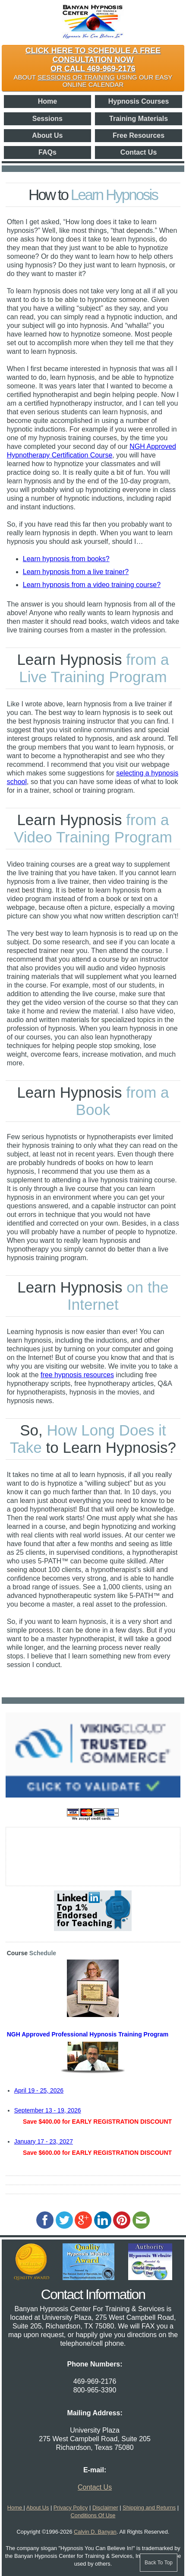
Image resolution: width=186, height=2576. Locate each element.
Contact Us (138, 152)
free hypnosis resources (77, 1375)
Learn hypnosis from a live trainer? (76, 571)
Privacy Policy (71, 2507)
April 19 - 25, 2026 (38, 2090)
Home (47, 101)
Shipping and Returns (149, 2507)
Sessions (47, 118)
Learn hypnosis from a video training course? (92, 584)
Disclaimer (105, 2507)
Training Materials (138, 118)
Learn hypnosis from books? (66, 558)
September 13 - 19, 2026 (47, 2110)
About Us (47, 135)
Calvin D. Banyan (95, 2531)
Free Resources (138, 135)
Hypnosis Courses (138, 101)
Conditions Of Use (93, 2515)
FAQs (47, 152)
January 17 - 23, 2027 (43, 2141)
